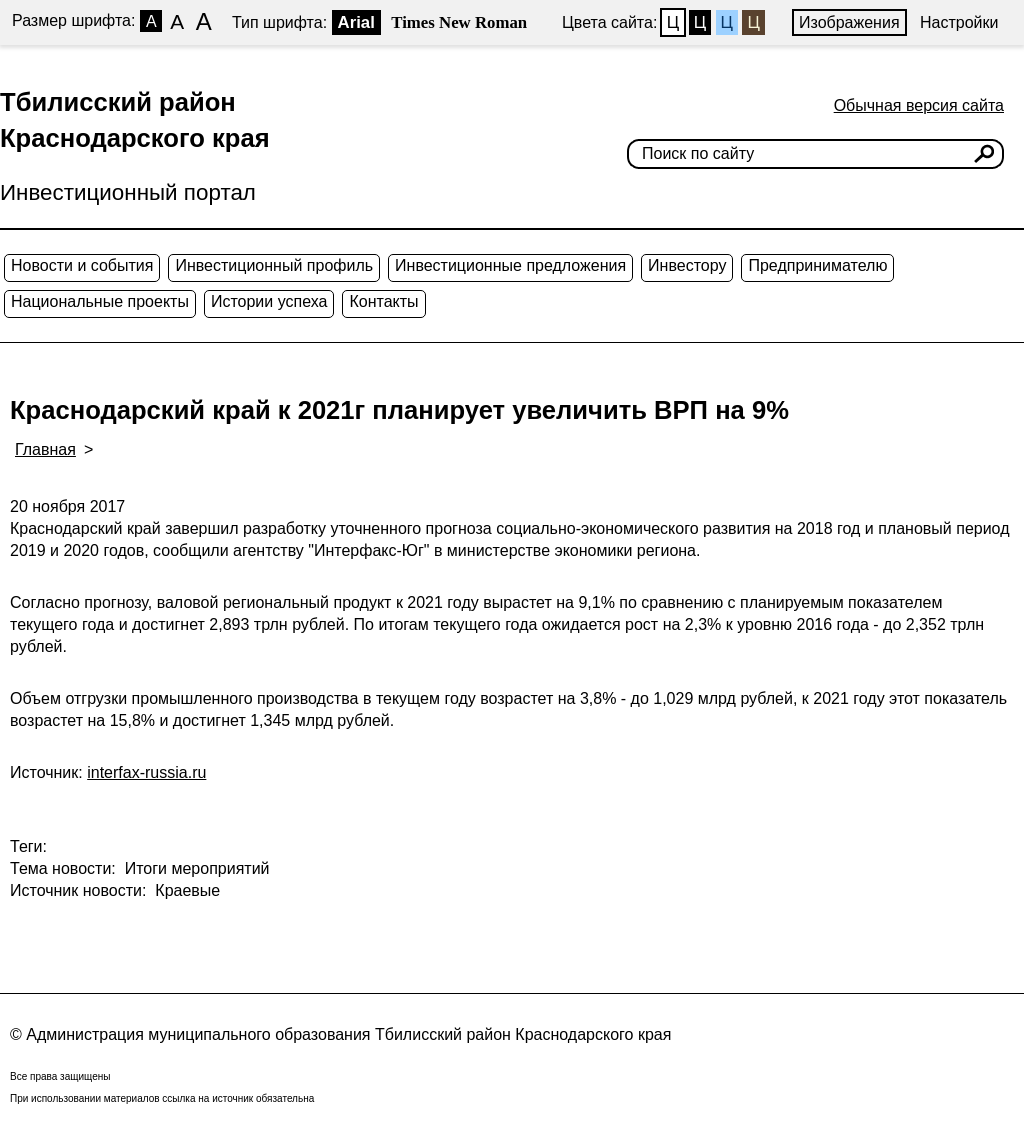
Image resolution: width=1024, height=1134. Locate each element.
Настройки (959, 22)
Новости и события (82, 265)
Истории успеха (269, 301)
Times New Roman (459, 22)
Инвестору (687, 265)
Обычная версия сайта (919, 105)
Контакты (383, 301)
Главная (45, 449)
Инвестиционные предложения (510, 265)
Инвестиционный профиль (274, 265)
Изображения (849, 22)
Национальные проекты (100, 301)
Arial (356, 22)
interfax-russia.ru (146, 772)
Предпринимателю (817, 265)
